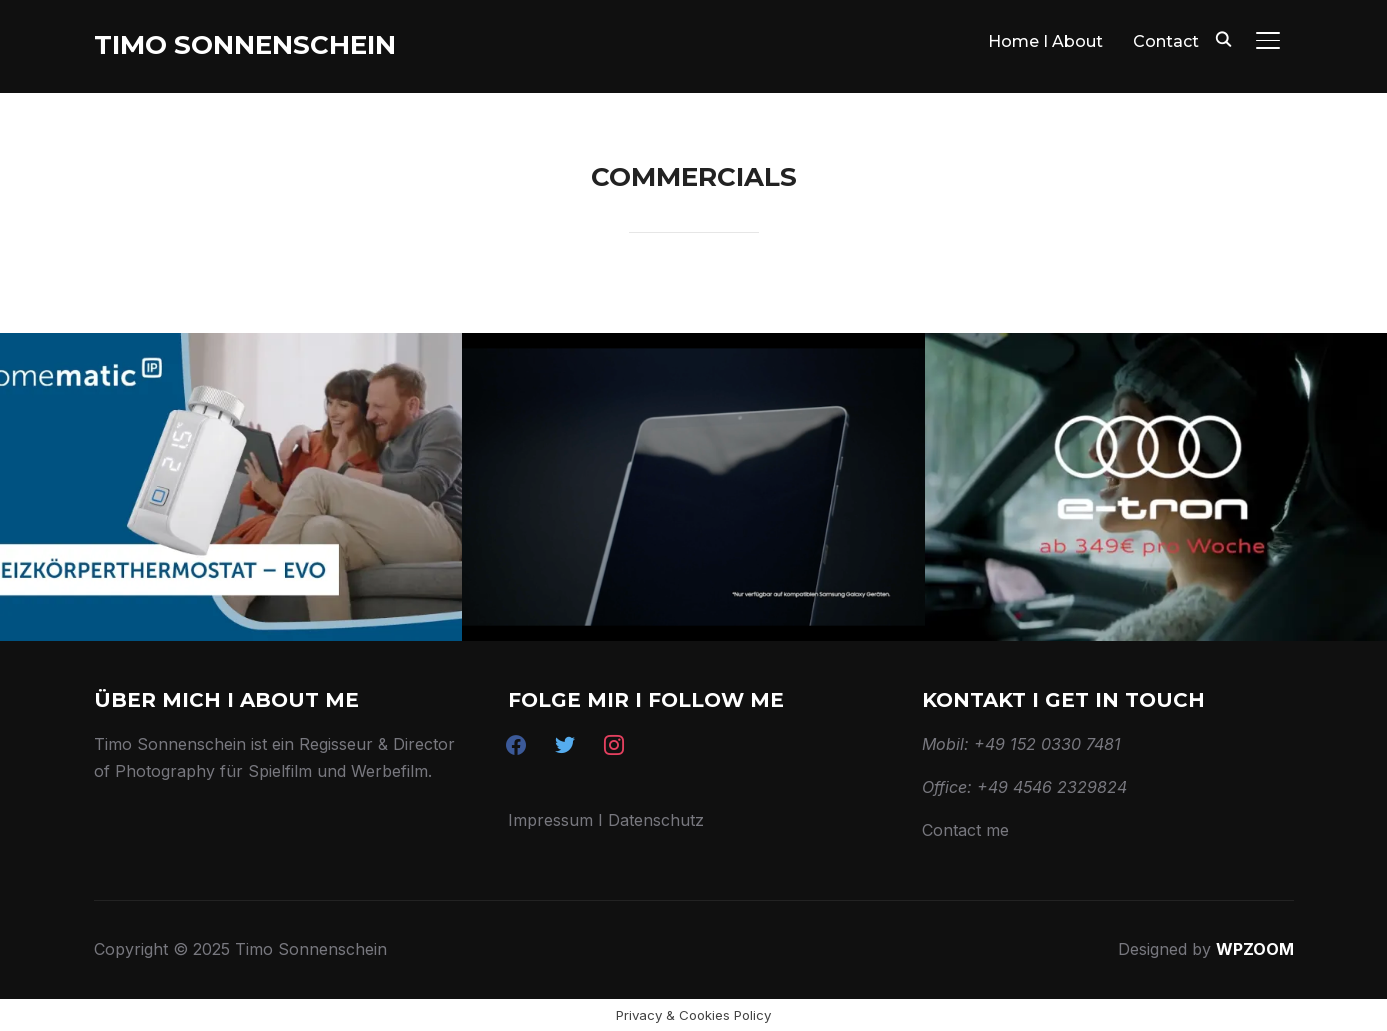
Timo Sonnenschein (245, 45)
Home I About (1045, 41)
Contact (1166, 41)
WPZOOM (1255, 949)
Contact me (965, 830)
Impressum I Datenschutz (606, 820)
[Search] (1224, 38)
